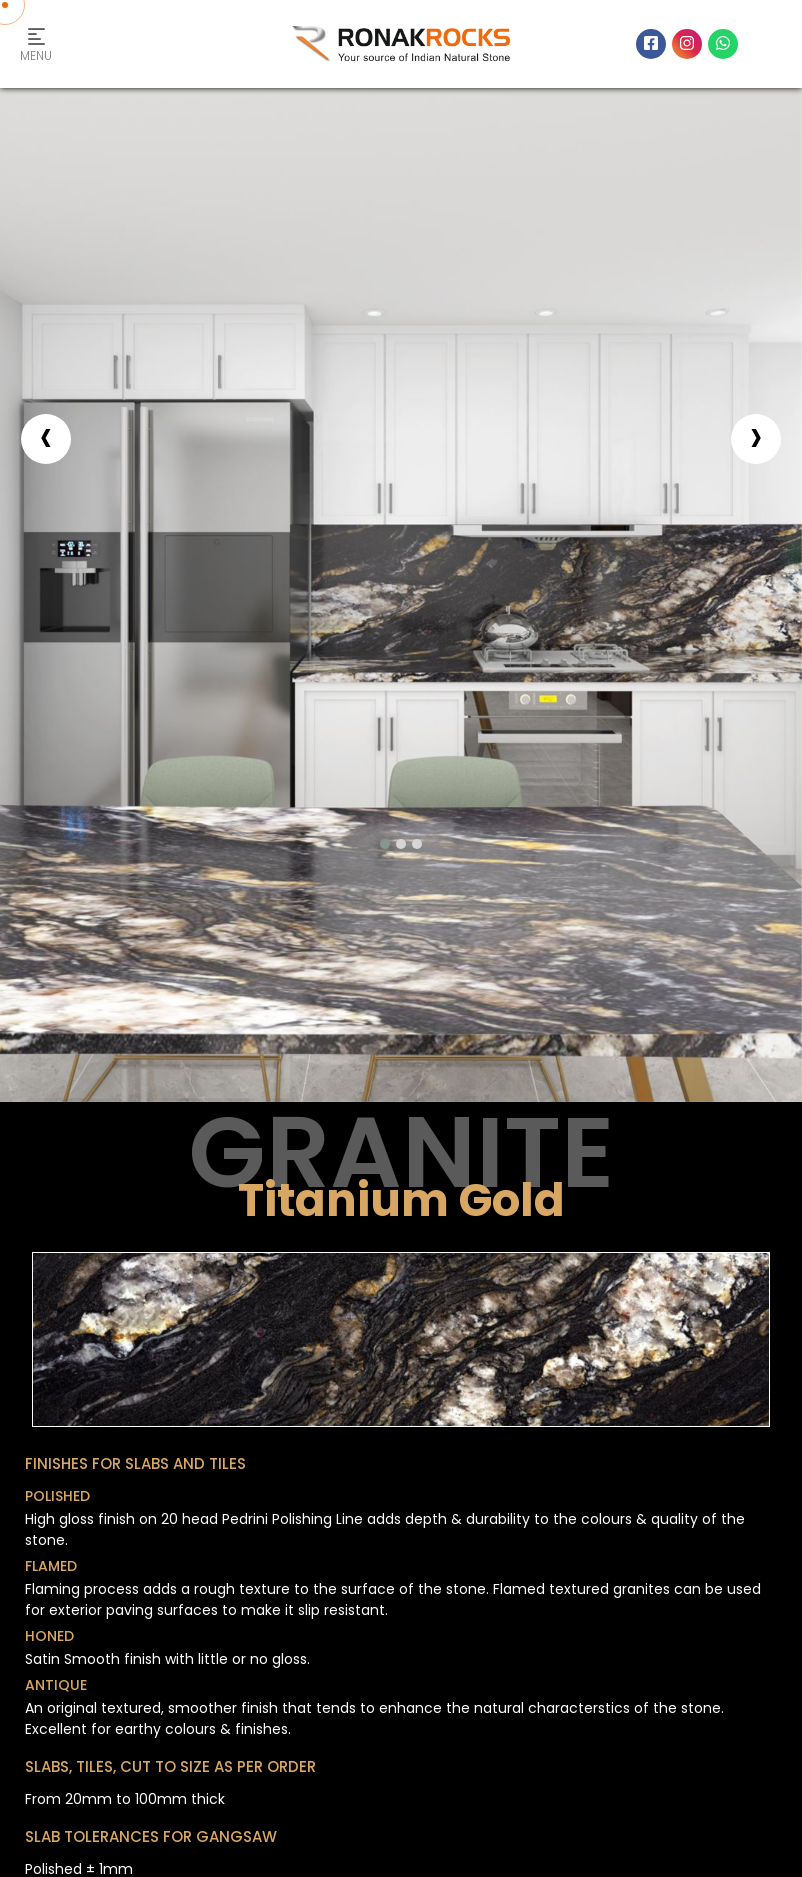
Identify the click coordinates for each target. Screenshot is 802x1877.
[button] (385, 844)
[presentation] (46, 439)
